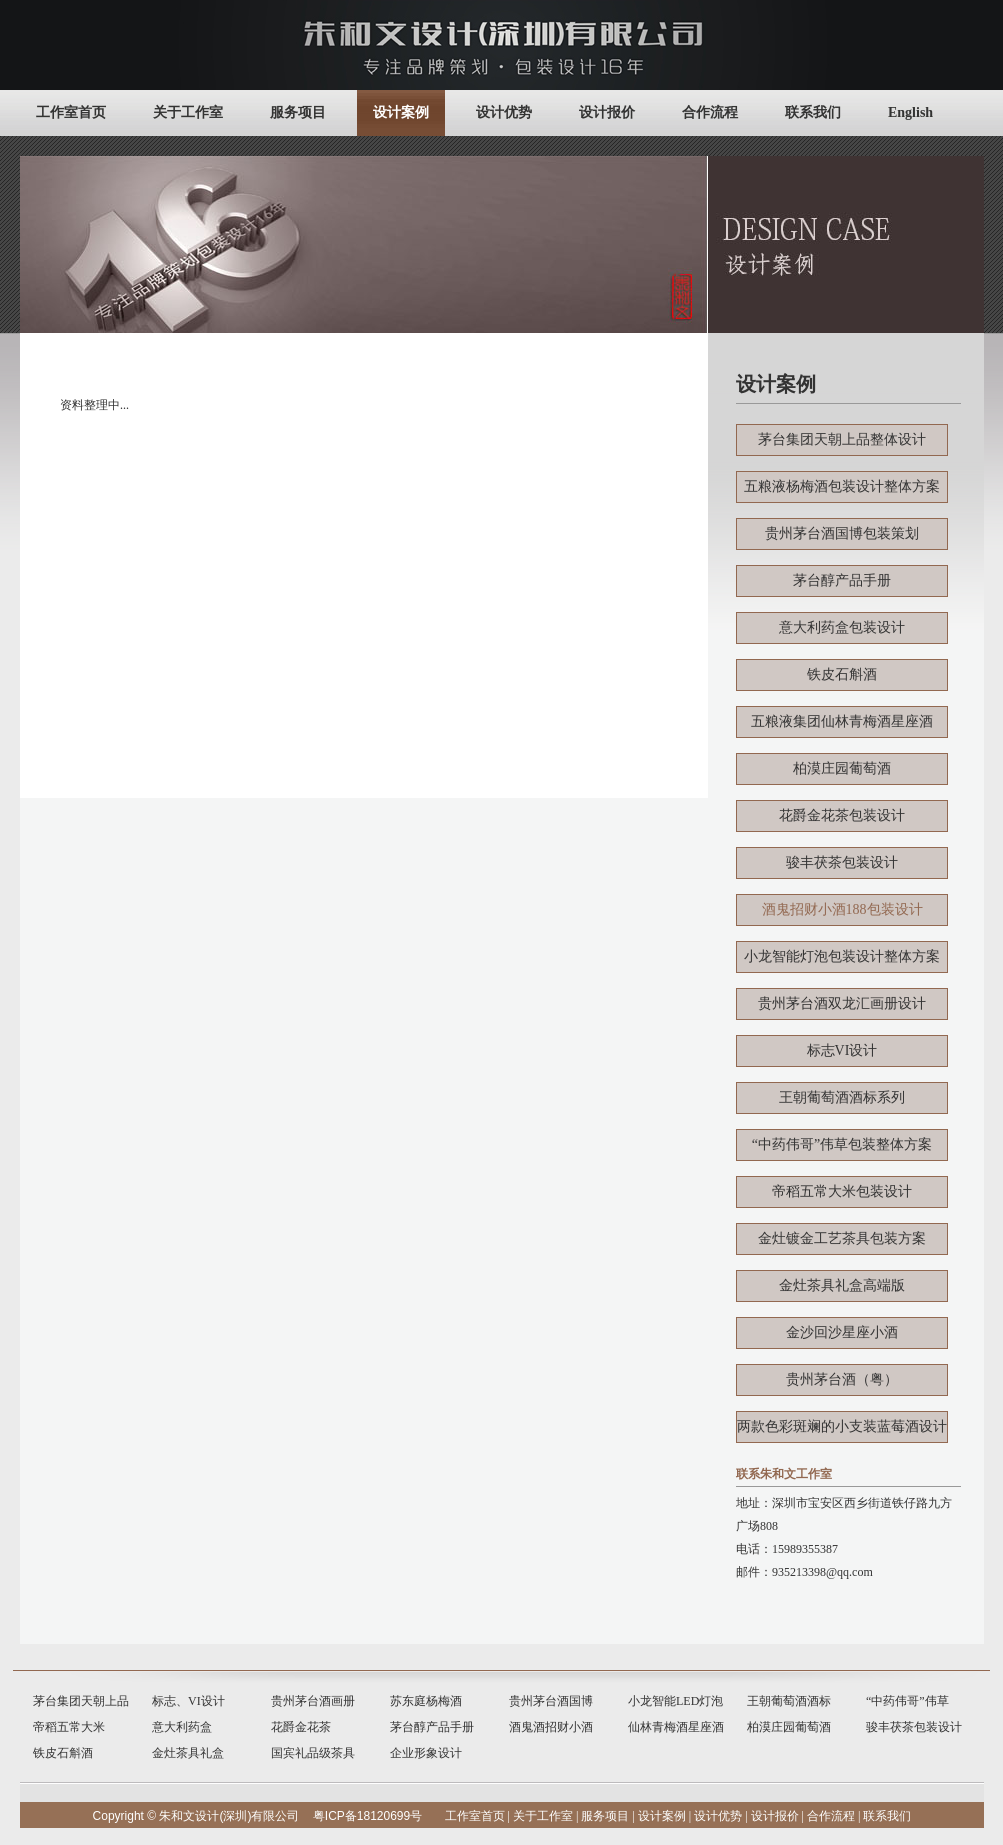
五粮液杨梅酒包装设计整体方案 (842, 486)
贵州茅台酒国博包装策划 (842, 533)
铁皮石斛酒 (842, 674)
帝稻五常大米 (69, 1727)
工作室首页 (71, 112)
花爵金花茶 (301, 1727)
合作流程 (710, 112)
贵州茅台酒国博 (551, 1701)
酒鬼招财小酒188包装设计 (842, 909)
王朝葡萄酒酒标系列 (842, 1097)
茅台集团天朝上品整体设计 (842, 439)
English (910, 112)
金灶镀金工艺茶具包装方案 (842, 1238)
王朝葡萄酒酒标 (789, 1701)
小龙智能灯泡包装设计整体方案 (842, 956)
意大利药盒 (182, 1727)
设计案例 (401, 112)
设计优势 (504, 112)
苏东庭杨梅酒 (426, 1701)
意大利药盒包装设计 (842, 627)
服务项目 (298, 112)
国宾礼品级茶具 (313, 1753)
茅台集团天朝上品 (81, 1701)
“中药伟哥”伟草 (907, 1701)
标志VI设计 (842, 1050)
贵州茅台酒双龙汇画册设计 (842, 1003)
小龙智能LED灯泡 (675, 1701)
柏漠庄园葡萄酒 (842, 768)
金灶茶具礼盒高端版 (842, 1285)
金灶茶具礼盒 (188, 1753)
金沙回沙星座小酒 (842, 1332)
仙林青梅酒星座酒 (676, 1727)
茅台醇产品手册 (842, 580)
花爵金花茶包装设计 (842, 815)
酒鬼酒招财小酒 (551, 1727)
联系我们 (813, 112)
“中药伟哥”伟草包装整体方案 (842, 1144)
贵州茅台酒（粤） (842, 1379)
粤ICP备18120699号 (367, 1816)
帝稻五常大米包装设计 (842, 1191)
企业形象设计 (426, 1753)
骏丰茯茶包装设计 (842, 862)
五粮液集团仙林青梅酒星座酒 (842, 721)
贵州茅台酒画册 (313, 1701)
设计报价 (607, 112)
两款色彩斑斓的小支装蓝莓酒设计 (842, 1426)
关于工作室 (188, 112)
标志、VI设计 (188, 1701)
